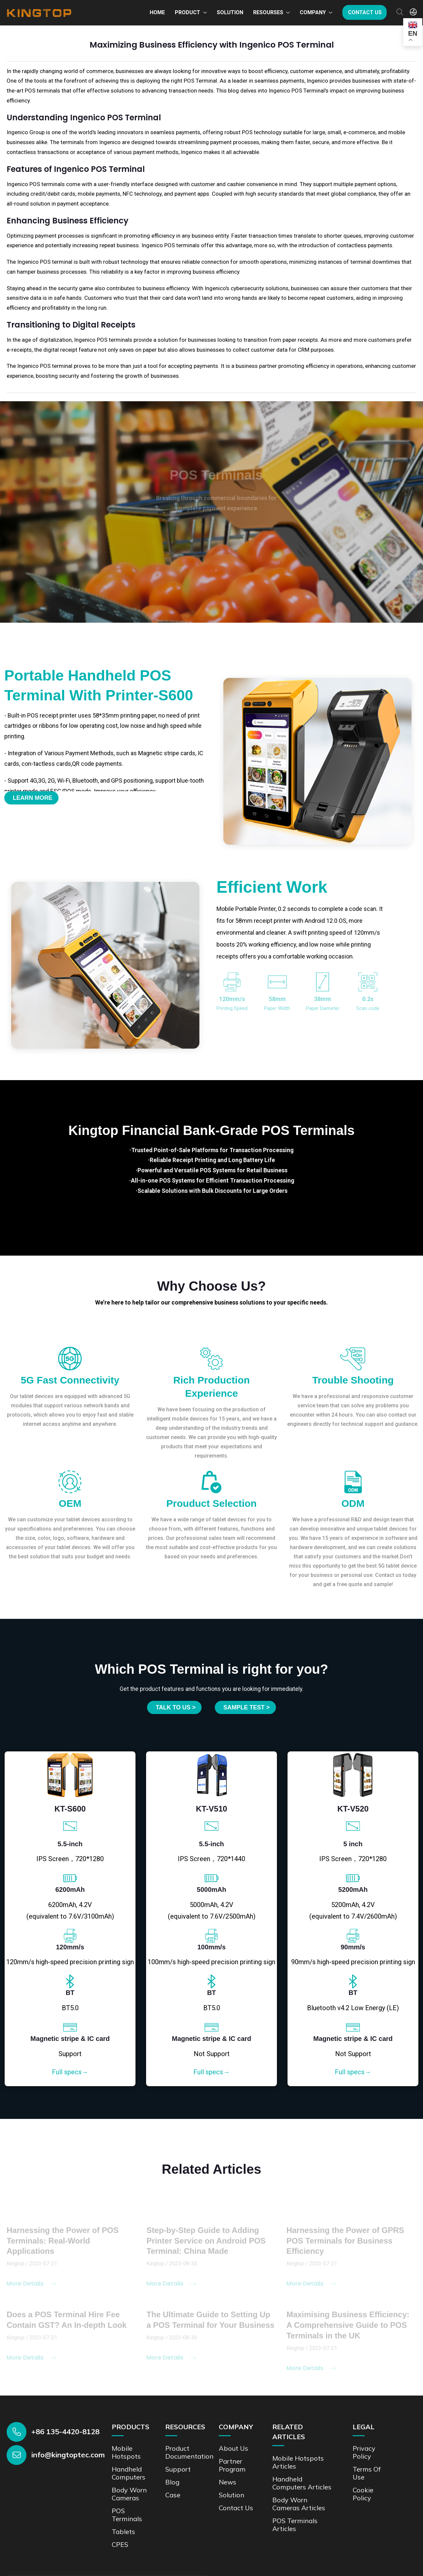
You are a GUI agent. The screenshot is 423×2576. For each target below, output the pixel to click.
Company (313, 12)
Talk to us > (175, 1707)
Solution (230, 12)
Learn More (33, 798)
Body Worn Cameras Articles (298, 2503)
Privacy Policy (364, 2451)
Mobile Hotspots (126, 2451)
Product (187, 12)
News (227, 2481)
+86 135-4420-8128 (65, 2430)
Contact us (365, 12)
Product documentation (189, 2451)
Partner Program (232, 2464)
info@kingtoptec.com (68, 2453)
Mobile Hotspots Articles (298, 2461)
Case (172, 2494)
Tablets (123, 2530)
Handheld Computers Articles (302, 2482)
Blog (172, 2481)
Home (157, 12)
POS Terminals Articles (295, 2524)
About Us (234, 2447)
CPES (120, 2543)
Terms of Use (367, 2472)
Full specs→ (70, 2071)
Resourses (268, 12)
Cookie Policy (363, 2493)
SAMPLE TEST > (246, 1707)
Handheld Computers (129, 2472)
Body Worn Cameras (129, 2493)
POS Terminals (127, 2514)
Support (178, 2468)
